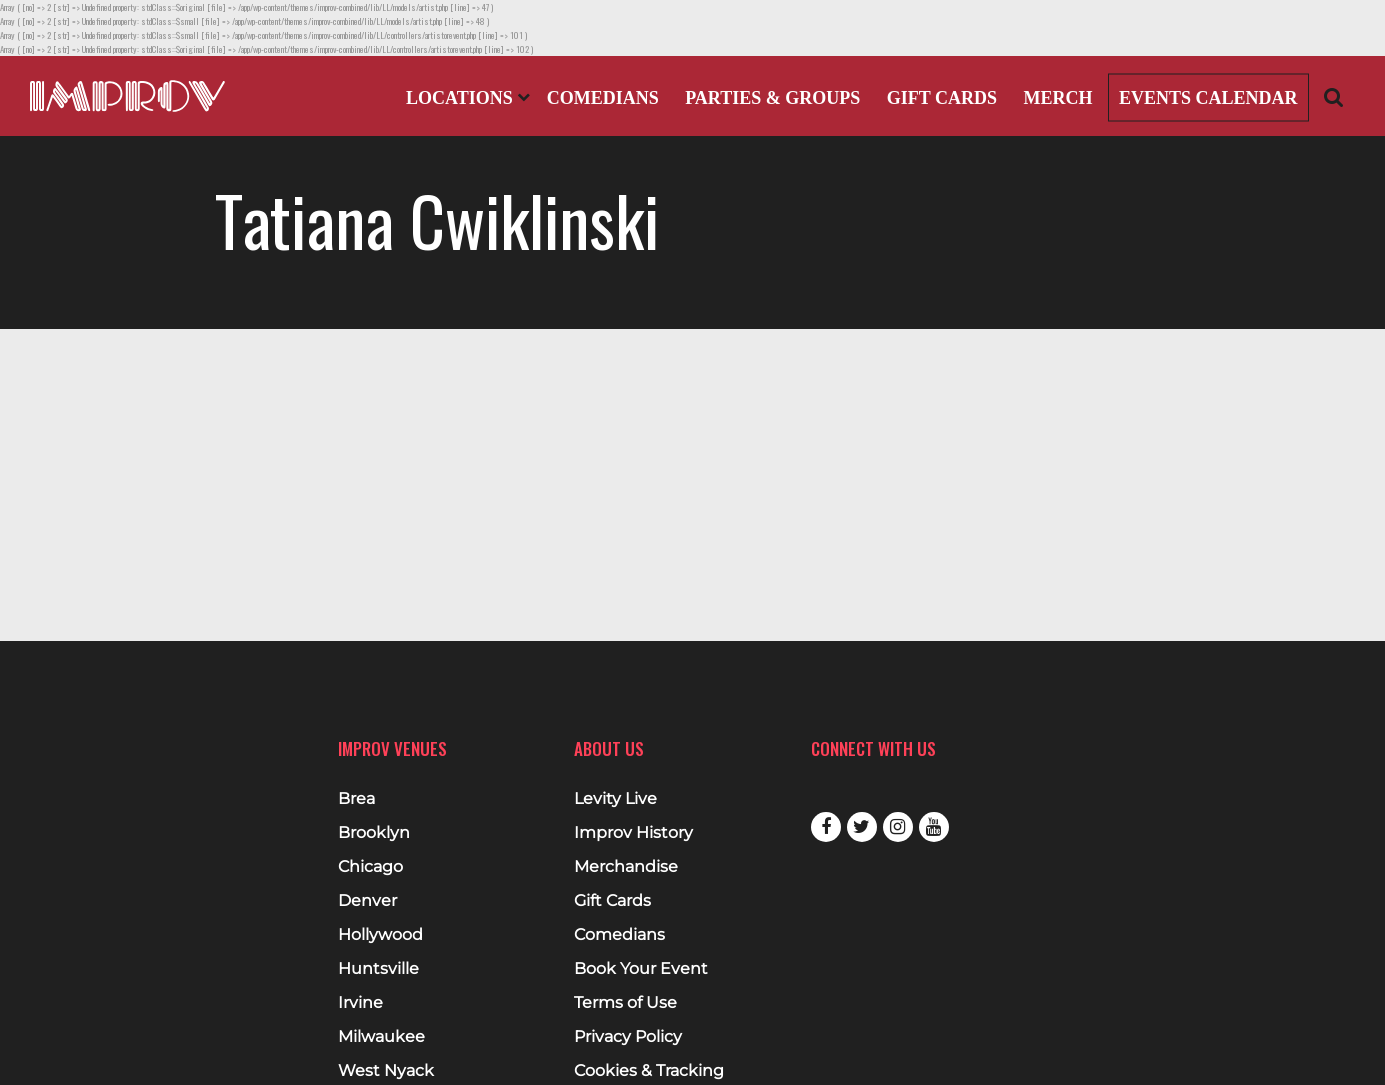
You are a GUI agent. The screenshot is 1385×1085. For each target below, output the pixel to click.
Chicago (370, 867)
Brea (356, 799)
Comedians (603, 98)
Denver (367, 901)
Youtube (934, 827)
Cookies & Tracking (649, 1071)
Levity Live (615, 799)
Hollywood (380, 935)
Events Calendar (1208, 98)
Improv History (633, 833)
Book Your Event (641, 969)
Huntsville (378, 969)
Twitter (862, 827)
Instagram (898, 827)
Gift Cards (942, 98)
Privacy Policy (628, 1037)
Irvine (360, 1003)
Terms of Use (625, 1003)
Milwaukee (381, 1037)
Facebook (826, 827)
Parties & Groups (772, 98)
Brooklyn (374, 833)
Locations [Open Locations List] (468, 98)
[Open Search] (1334, 96)
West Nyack (386, 1071)
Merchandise (626, 867)
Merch (1057, 98)
